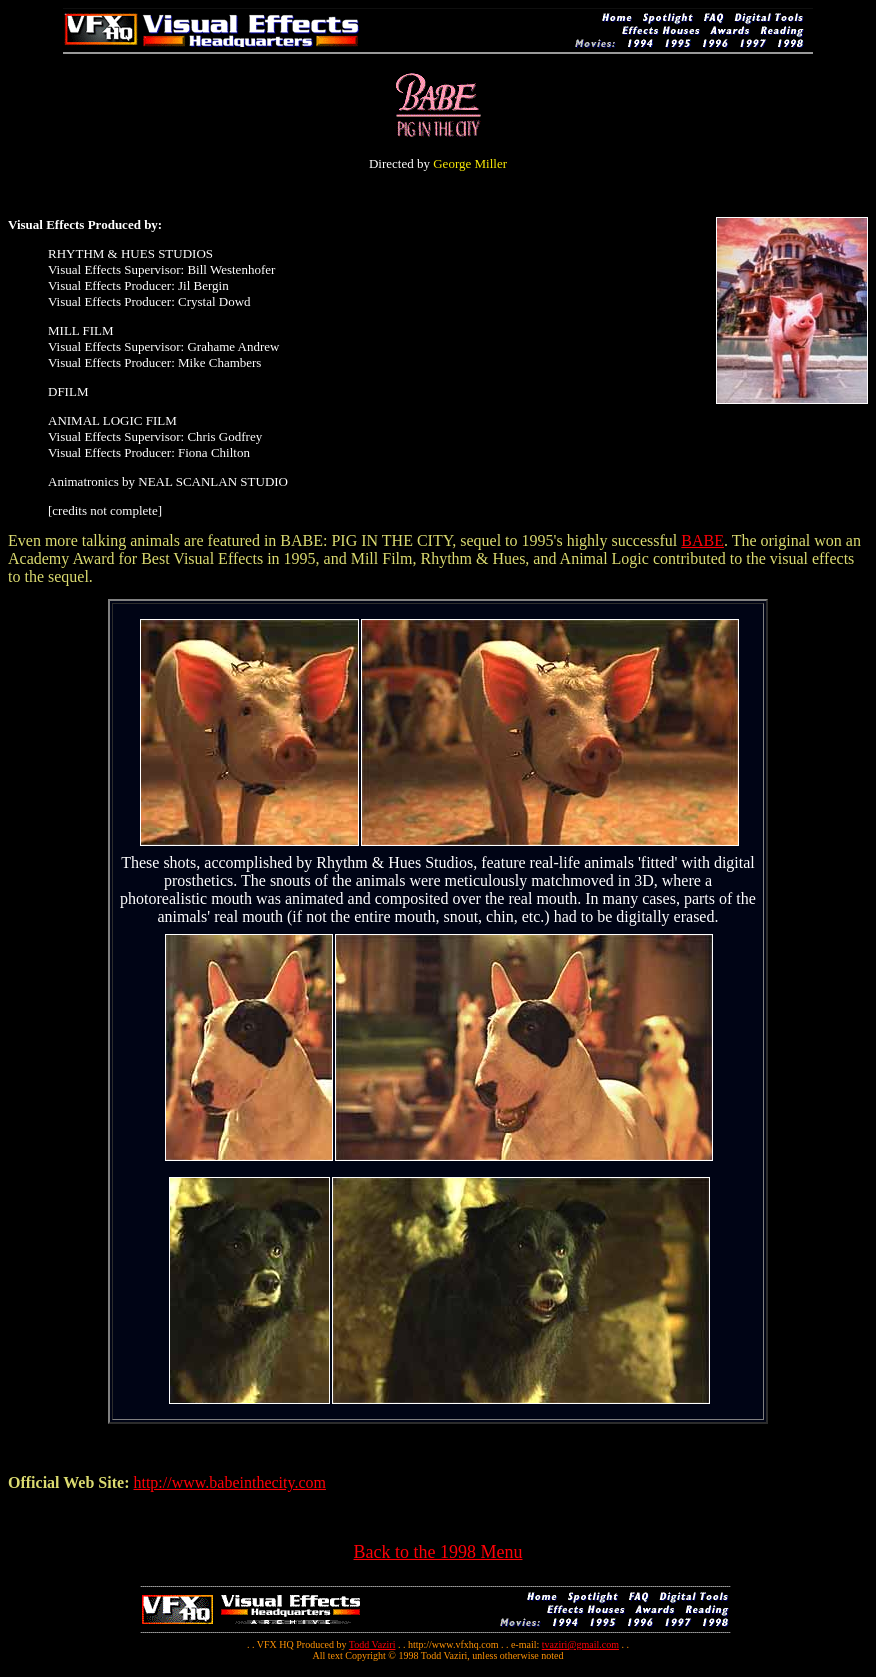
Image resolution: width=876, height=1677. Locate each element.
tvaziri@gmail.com (580, 1644)
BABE (702, 540)
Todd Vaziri (372, 1644)
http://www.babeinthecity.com (229, 1482)
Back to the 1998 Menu (438, 1552)
